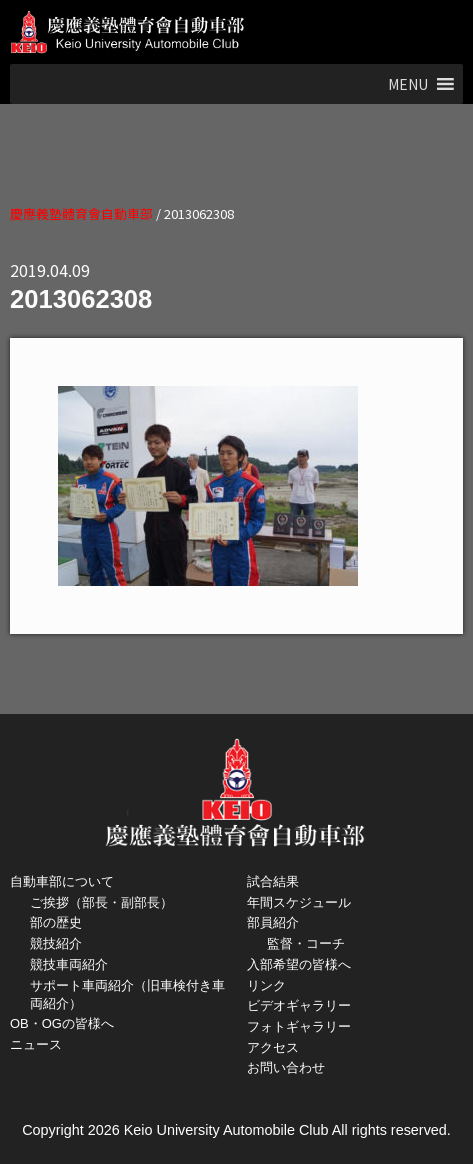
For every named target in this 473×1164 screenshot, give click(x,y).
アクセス (273, 1047)
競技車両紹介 (69, 964)
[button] (408, 84)
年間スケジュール (299, 902)
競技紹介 (56, 943)
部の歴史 (56, 922)
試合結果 (273, 881)
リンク (266, 985)
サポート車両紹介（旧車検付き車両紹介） (127, 994)
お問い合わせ (286, 1067)
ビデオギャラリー (299, 1005)
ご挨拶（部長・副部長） (101, 902)
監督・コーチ (306, 943)
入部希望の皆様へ (299, 964)
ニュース (36, 1044)
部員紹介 (273, 922)
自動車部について (62, 881)
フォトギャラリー (299, 1026)
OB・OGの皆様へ (62, 1023)
